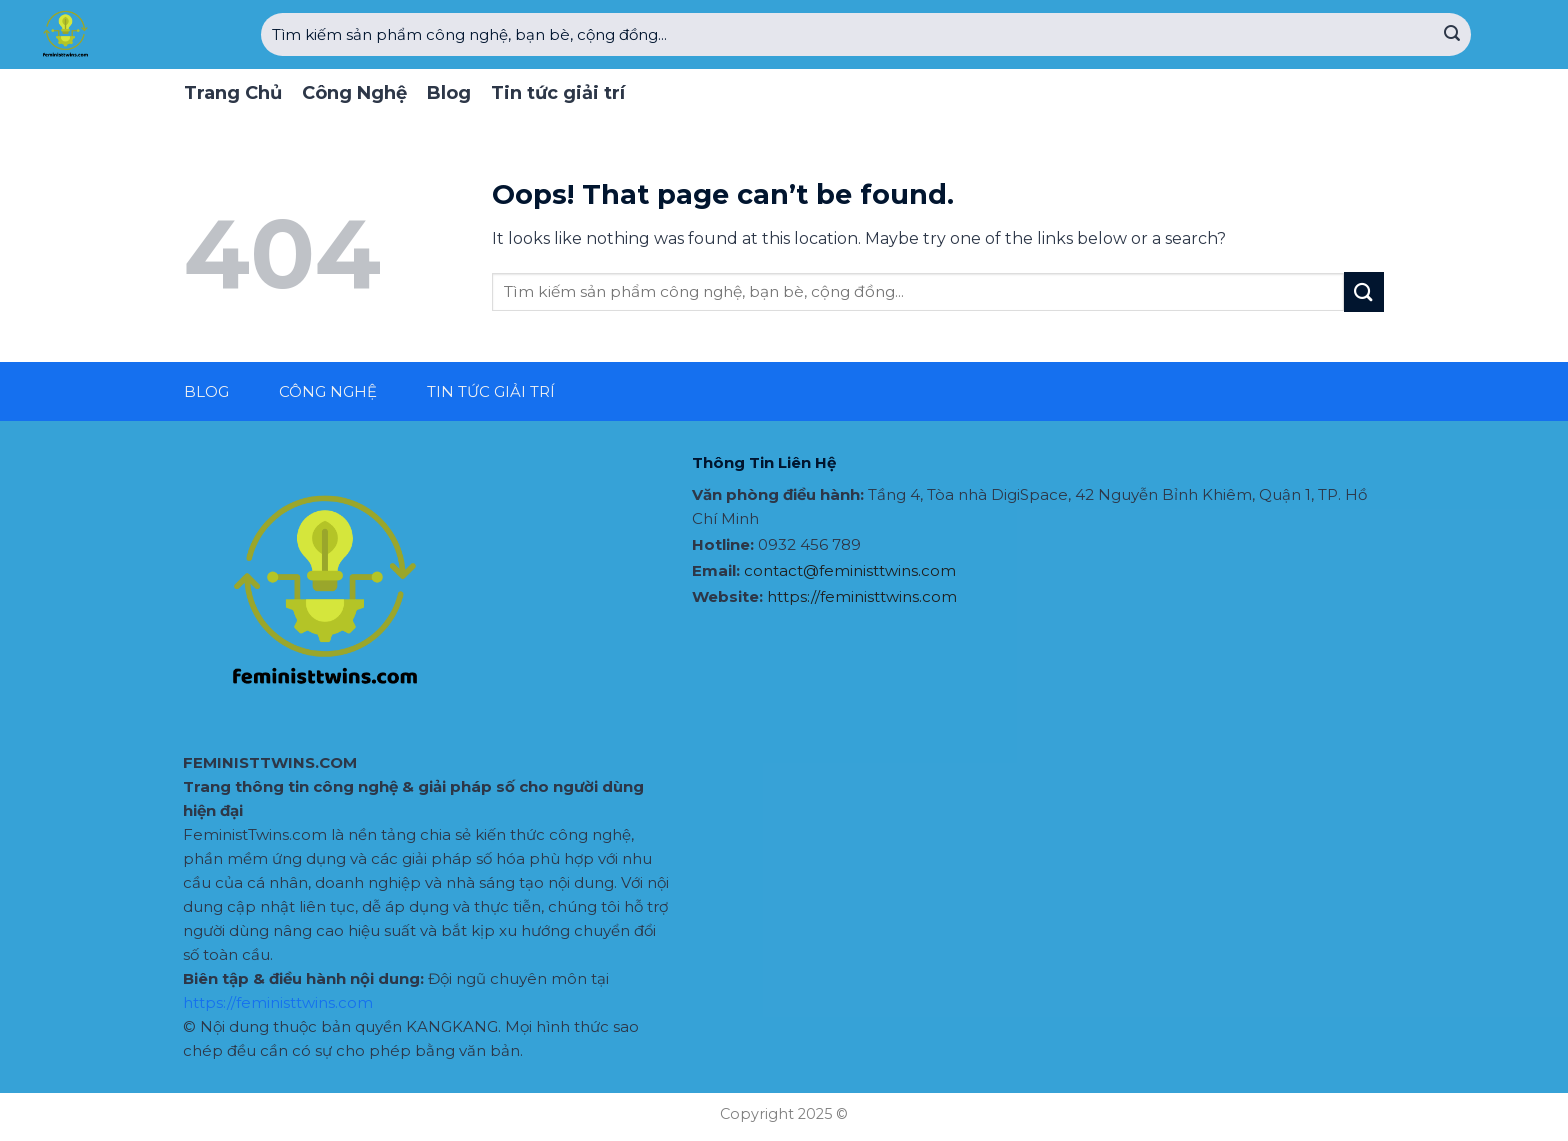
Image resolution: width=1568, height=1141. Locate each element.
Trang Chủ (233, 93)
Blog (449, 93)
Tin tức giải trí (558, 93)
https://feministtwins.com (278, 1002)
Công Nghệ (354, 93)
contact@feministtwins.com (850, 570)
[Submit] (1452, 35)
